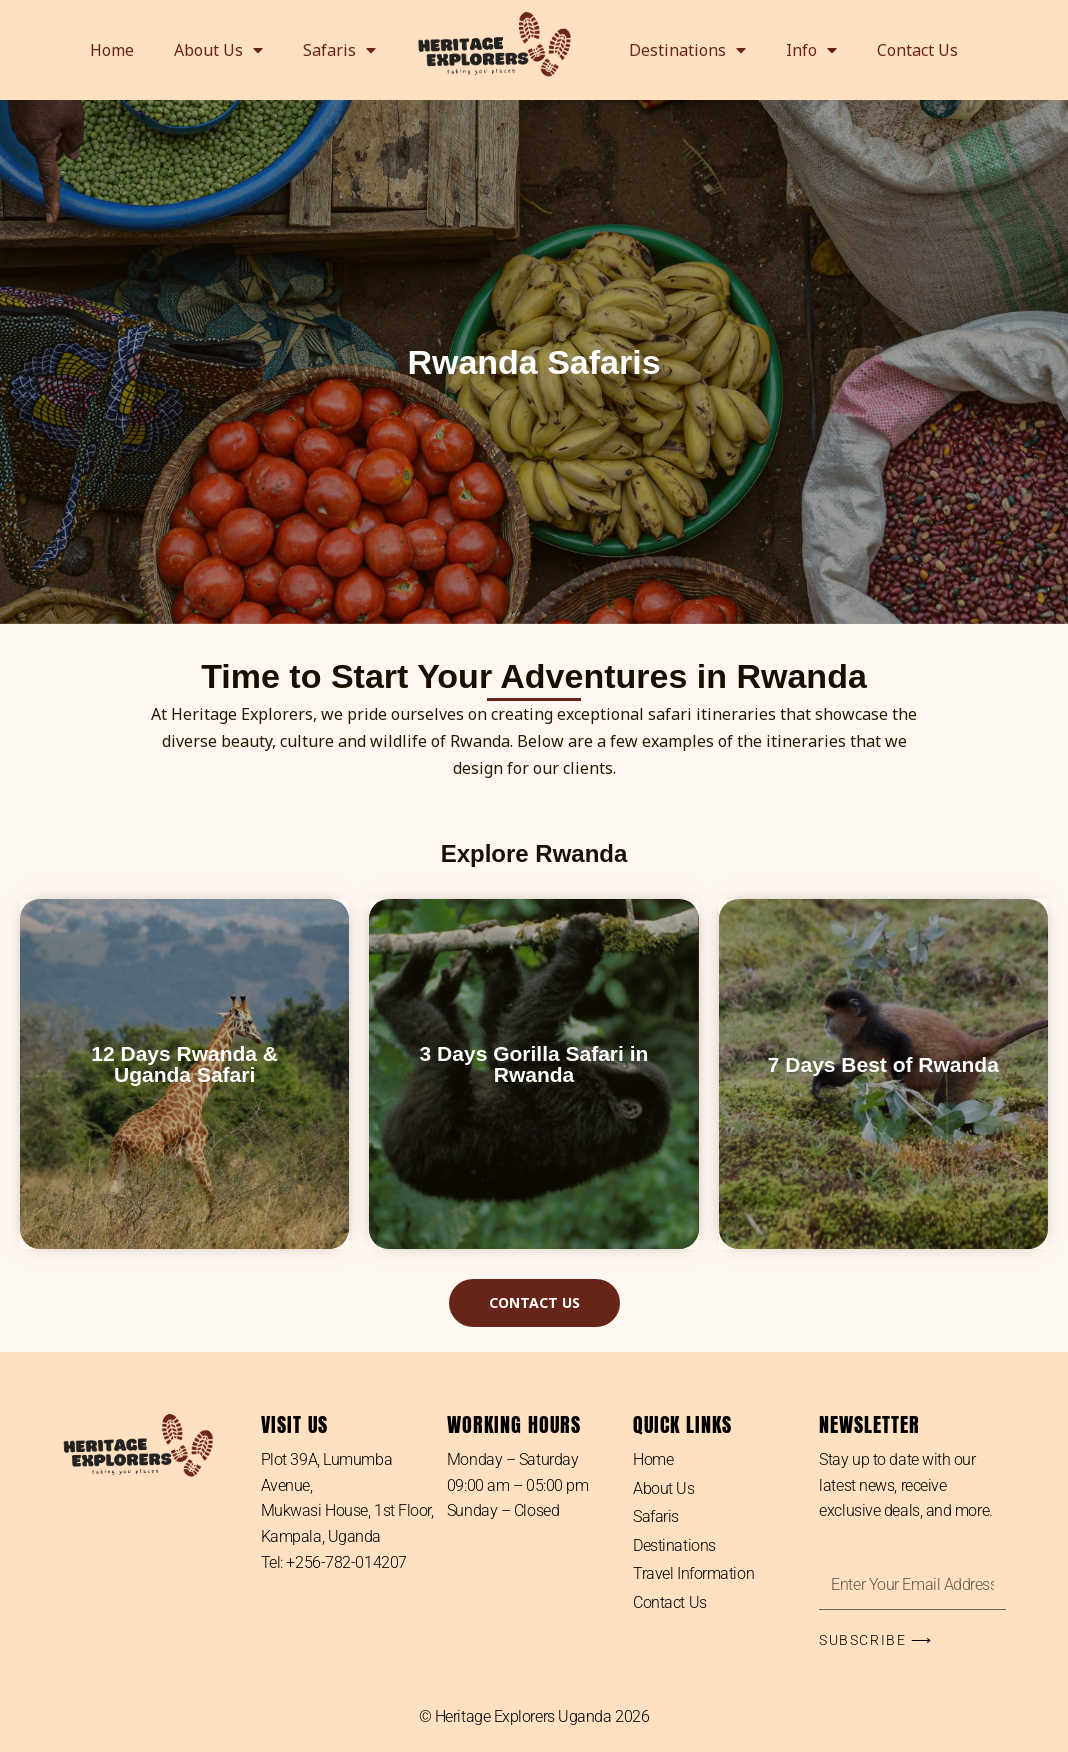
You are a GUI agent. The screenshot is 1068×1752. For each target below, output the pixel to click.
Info (811, 50)
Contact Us (917, 50)
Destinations (687, 50)
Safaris (339, 50)
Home (112, 50)
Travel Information (693, 1574)
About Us (218, 50)
